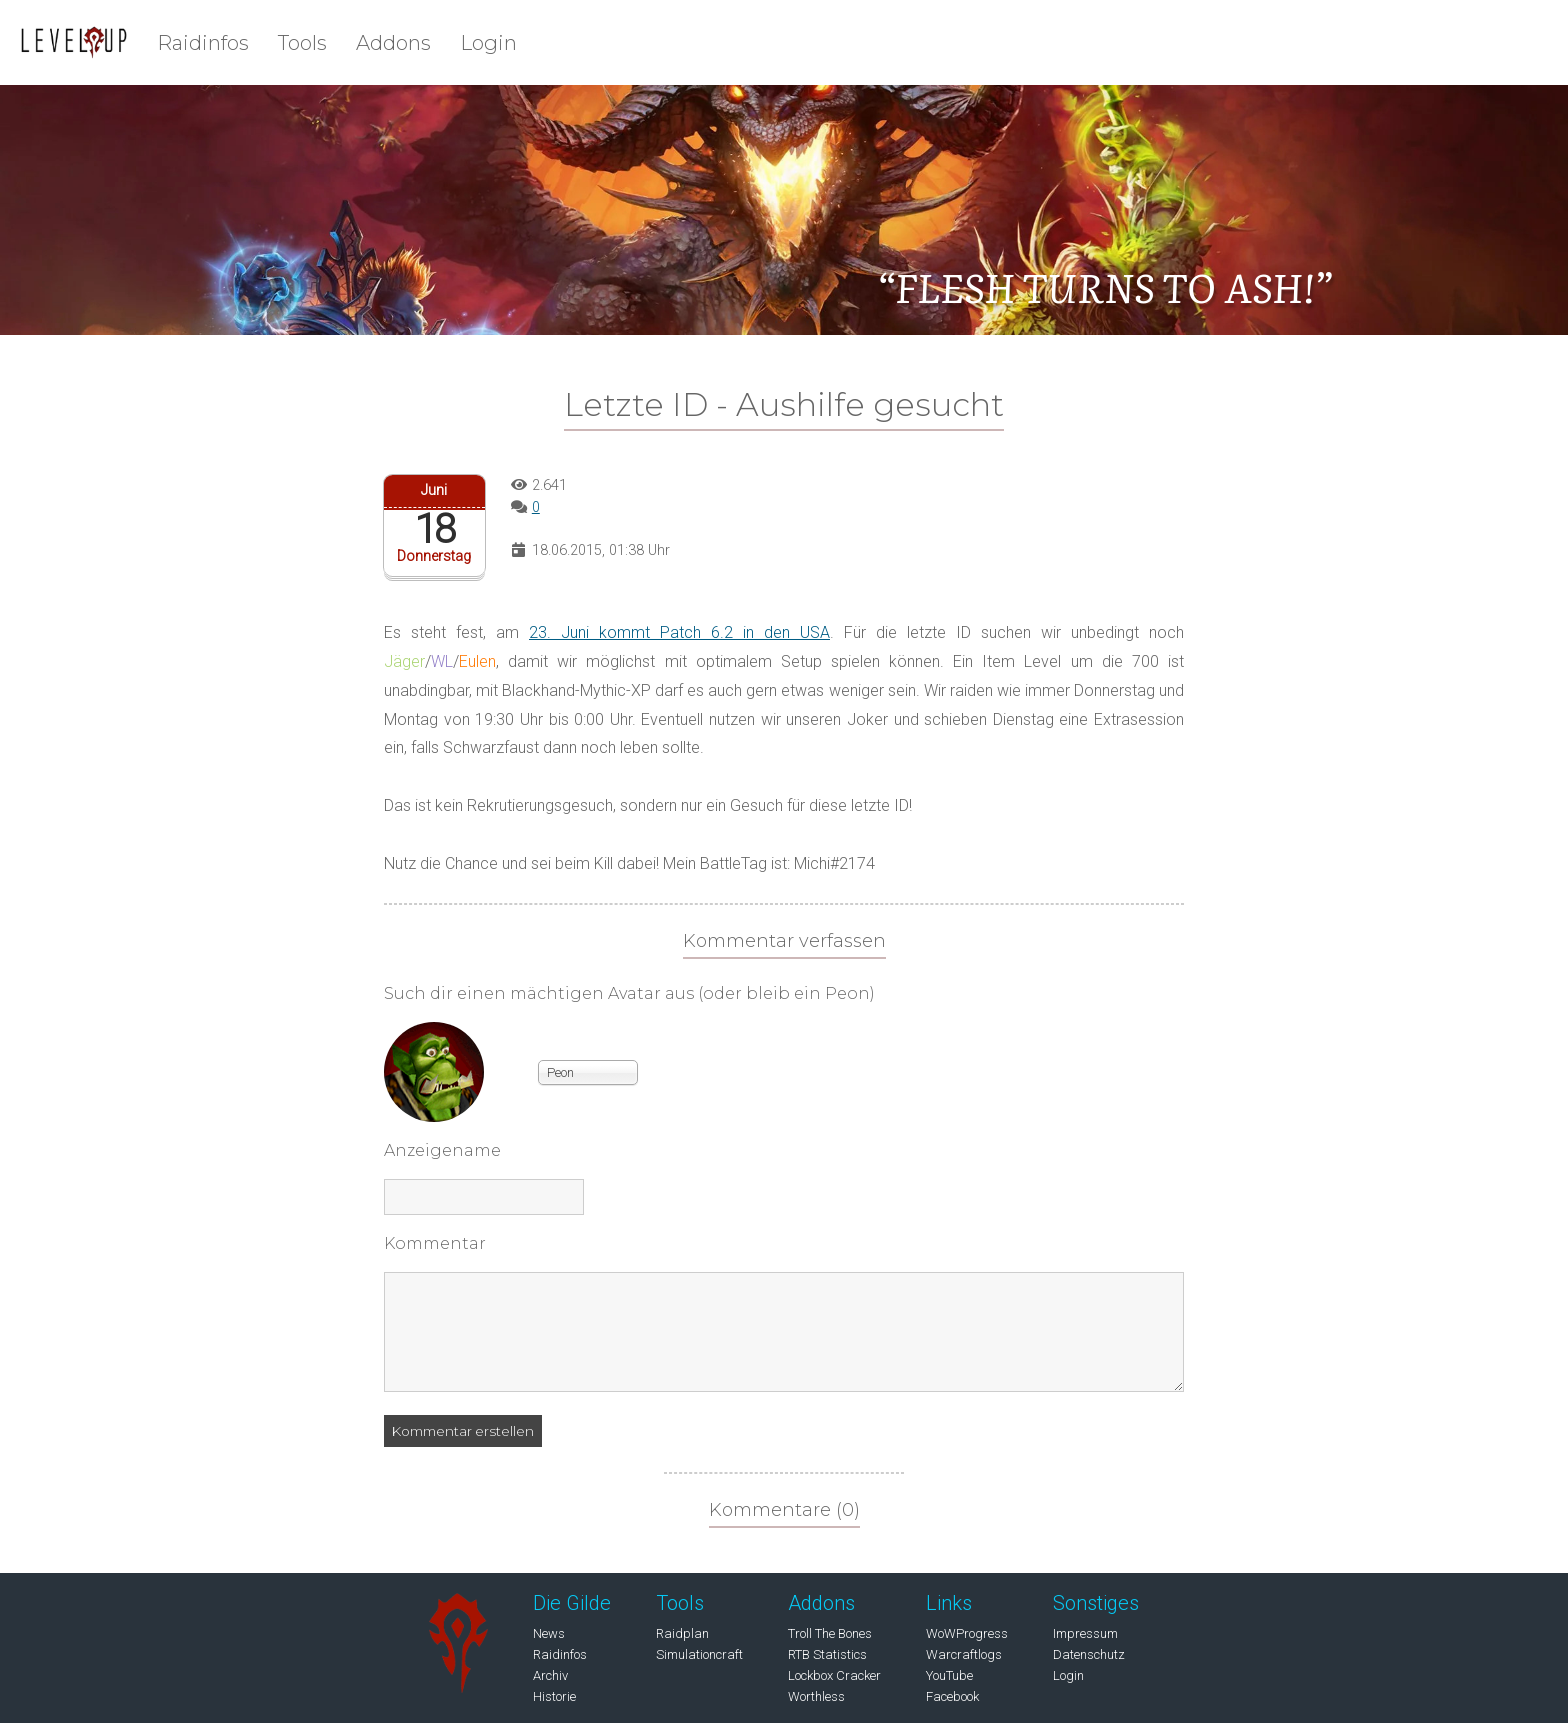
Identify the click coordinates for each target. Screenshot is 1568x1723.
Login (488, 43)
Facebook (952, 1696)
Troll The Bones (830, 1633)
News (549, 1633)
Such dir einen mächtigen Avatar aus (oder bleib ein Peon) (629, 993)
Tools (302, 43)
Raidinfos (203, 43)
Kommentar (435, 1243)
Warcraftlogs (964, 1654)
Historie (554, 1696)
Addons (393, 43)
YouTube (949, 1675)
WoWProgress (967, 1633)
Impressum (1085, 1633)
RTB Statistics (827, 1654)
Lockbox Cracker (834, 1675)
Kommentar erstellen (463, 1431)
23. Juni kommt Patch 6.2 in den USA (679, 632)
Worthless (816, 1696)
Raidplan (682, 1633)
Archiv (550, 1675)
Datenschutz (1089, 1654)
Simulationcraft (699, 1654)
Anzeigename (442, 1150)
